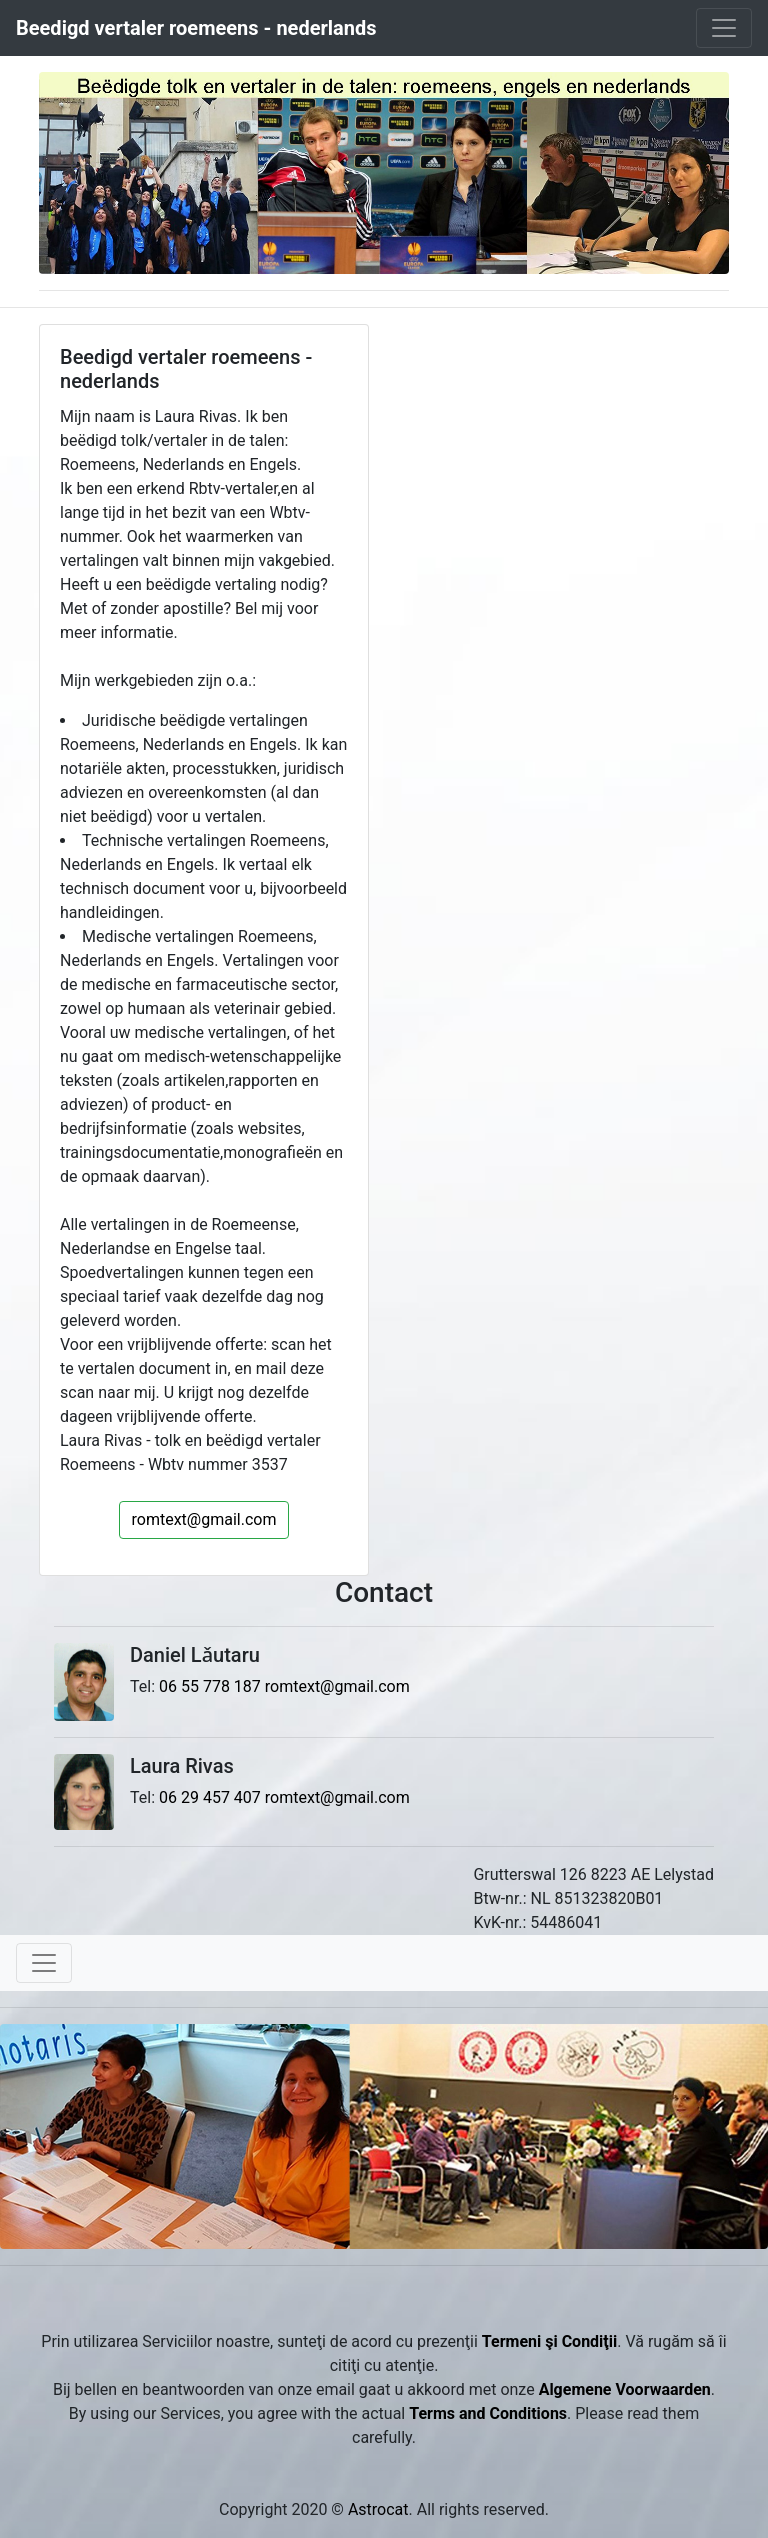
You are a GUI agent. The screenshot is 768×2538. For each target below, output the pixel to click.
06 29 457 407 (210, 1797)
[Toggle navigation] (724, 28)
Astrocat (378, 2509)
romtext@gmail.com (204, 1519)
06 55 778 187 (210, 1686)
